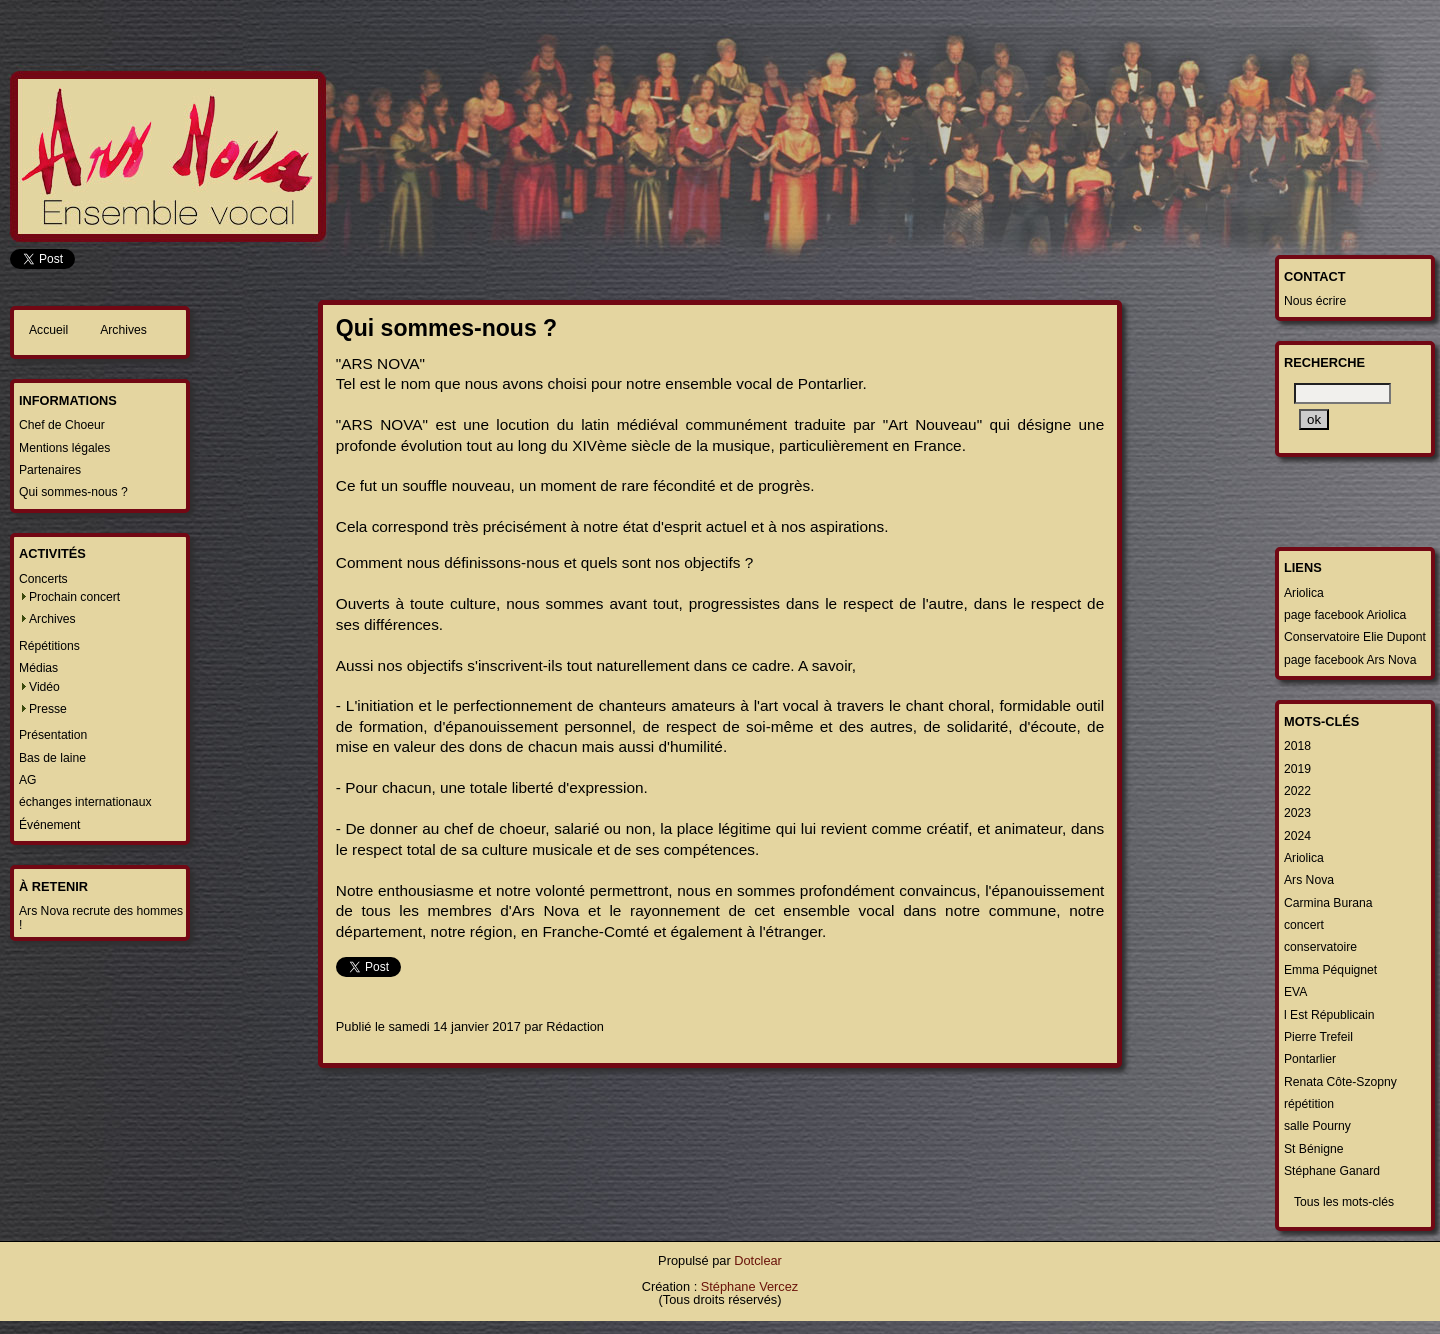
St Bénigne (1313, 1149)
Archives (123, 330)
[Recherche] (1342, 393)
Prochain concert (74, 597)
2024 (1297, 836)
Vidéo (44, 687)
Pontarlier (1310, 1059)
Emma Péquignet (1330, 970)
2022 (1297, 791)
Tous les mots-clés (1344, 1202)
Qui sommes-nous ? (73, 492)
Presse (48, 709)
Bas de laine (52, 758)
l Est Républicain (1329, 1015)
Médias (38, 668)
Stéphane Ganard (1332, 1171)
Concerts (43, 579)
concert (1304, 925)
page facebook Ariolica (1345, 615)
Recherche (1324, 362)
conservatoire (1320, 947)
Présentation (53, 735)
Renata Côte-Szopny (1340, 1082)
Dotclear (758, 1260)
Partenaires (50, 470)
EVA (1295, 992)
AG (28, 780)
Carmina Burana (1328, 903)
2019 (1297, 769)
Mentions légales (64, 448)
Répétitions (49, 646)
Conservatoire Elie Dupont (1355, 637)
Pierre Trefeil (1318, 1037)
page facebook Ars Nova (1350, 660)
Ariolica (1304, 593)
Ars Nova (1309, 880)
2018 (1297, 746)
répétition (1309, 1104)
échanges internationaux (85, 802)
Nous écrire (1315, 301)
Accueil (48, 330)
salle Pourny (1317, 1126)
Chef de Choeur (62, 425)
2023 (1297, 813)
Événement (50, 825)
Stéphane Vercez (749, 1286)
